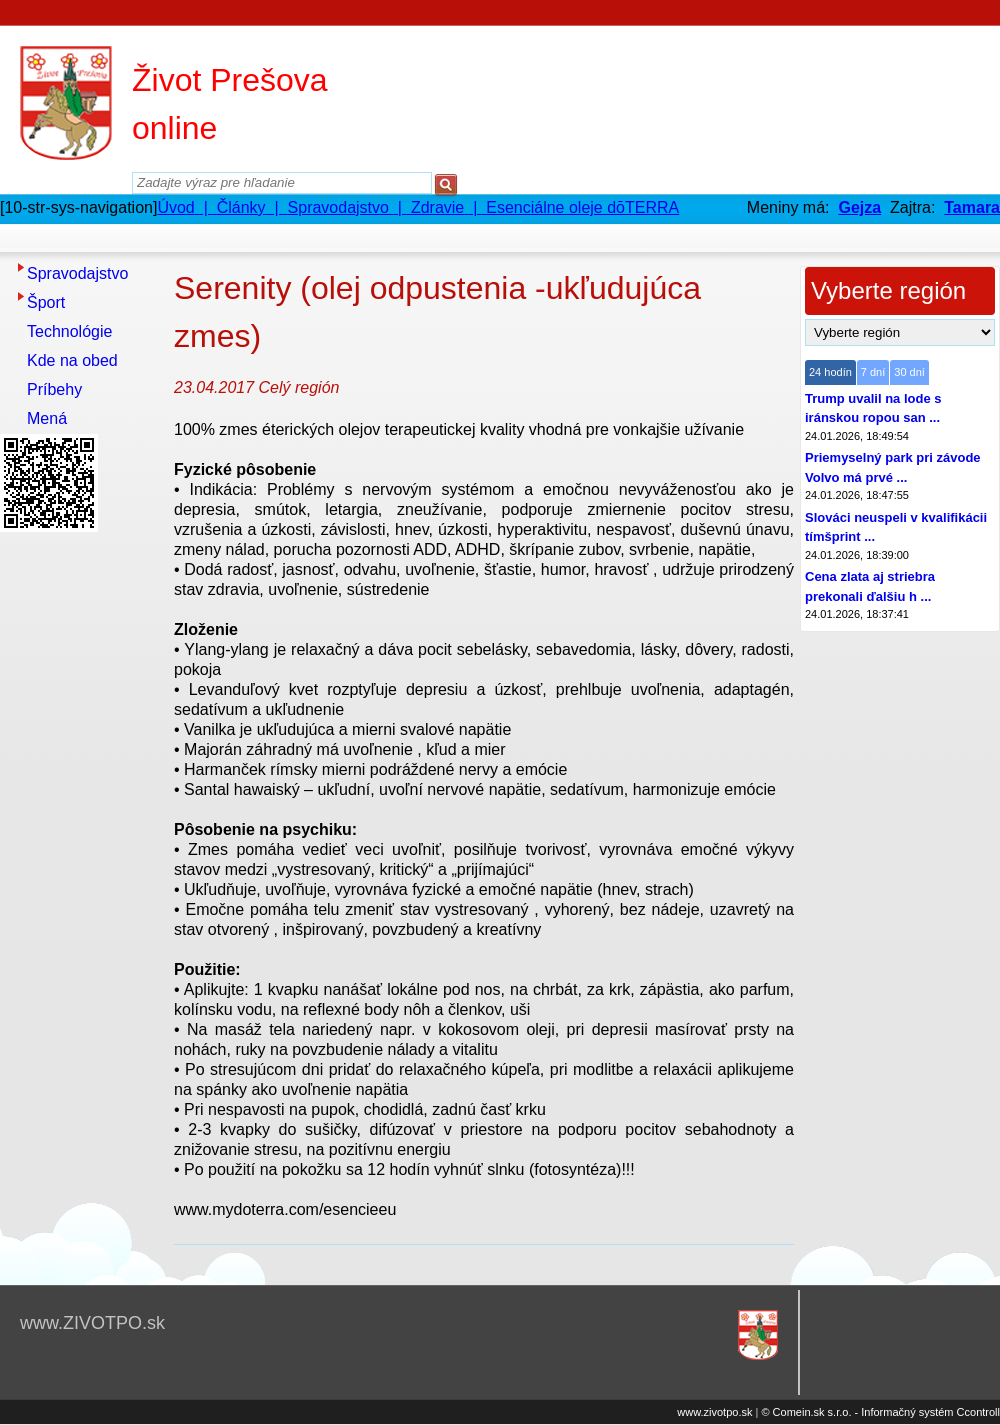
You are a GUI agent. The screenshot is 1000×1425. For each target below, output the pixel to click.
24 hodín (830, 372)
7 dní (873, 372)
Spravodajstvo (77, 273)
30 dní (909, 372)
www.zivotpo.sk (714, 1412)
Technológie (69, 331)
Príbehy (54, 389)
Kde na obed (72, 360)
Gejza (859, 207)
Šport (46, 302)
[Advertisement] (80, 839)
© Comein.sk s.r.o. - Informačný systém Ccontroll (880, 1412)
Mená (47, 418)
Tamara (972, 207)
